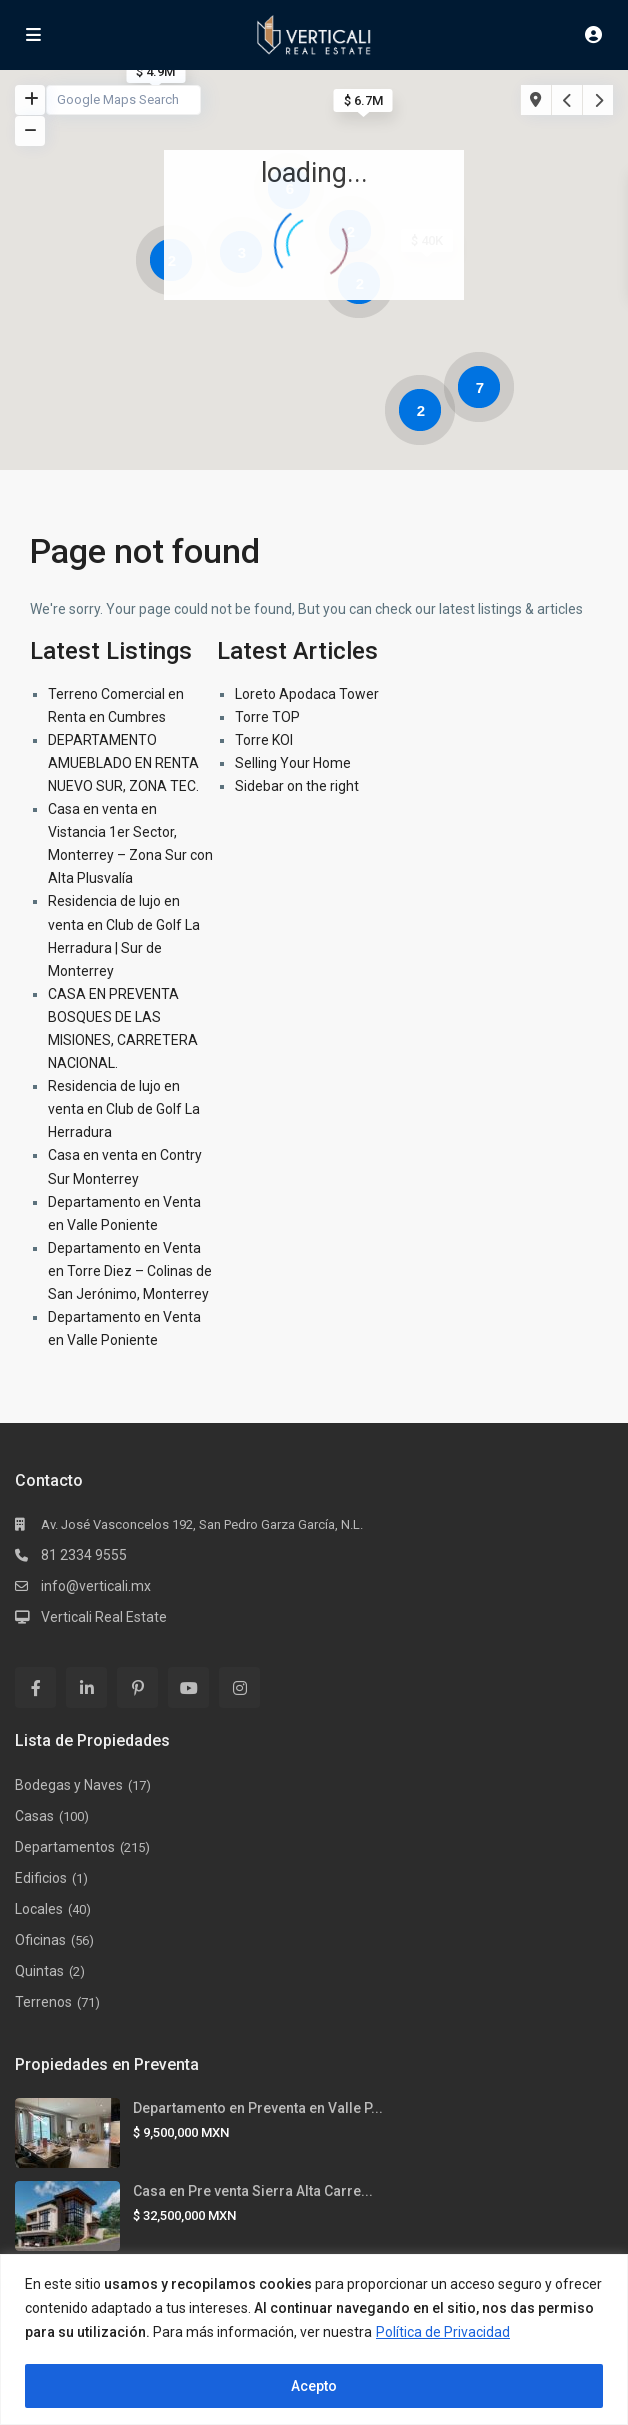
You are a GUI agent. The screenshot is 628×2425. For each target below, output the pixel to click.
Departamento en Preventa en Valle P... (258, 2108)
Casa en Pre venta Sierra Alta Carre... (253, 2191)
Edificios (41, 1878)
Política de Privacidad (443, 2332)
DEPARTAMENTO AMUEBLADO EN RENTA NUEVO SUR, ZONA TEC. (123, 763)
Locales (39, 1909)
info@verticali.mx (96, 1586)
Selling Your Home (293, 763)
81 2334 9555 (84, 1555)
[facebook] (35, 1687)
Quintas (39, 1971)
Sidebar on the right (297, 786)
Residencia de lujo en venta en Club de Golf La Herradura (124, 1109)
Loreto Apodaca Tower (307, 694)
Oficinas (40, 1940)
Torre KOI (264, 740)
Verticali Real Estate (104, 1617)
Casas (34, 1816)
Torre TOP (267, 717)
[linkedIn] (86, 1687)
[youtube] (188, 1687)
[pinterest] (137, 1687)
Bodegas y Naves (69, 1785)
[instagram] (239, 1687)
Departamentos (65, 1847)
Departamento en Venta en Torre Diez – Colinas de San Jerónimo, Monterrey (130, 1271)
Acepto (314, 2386)
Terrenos (43, 2002)
